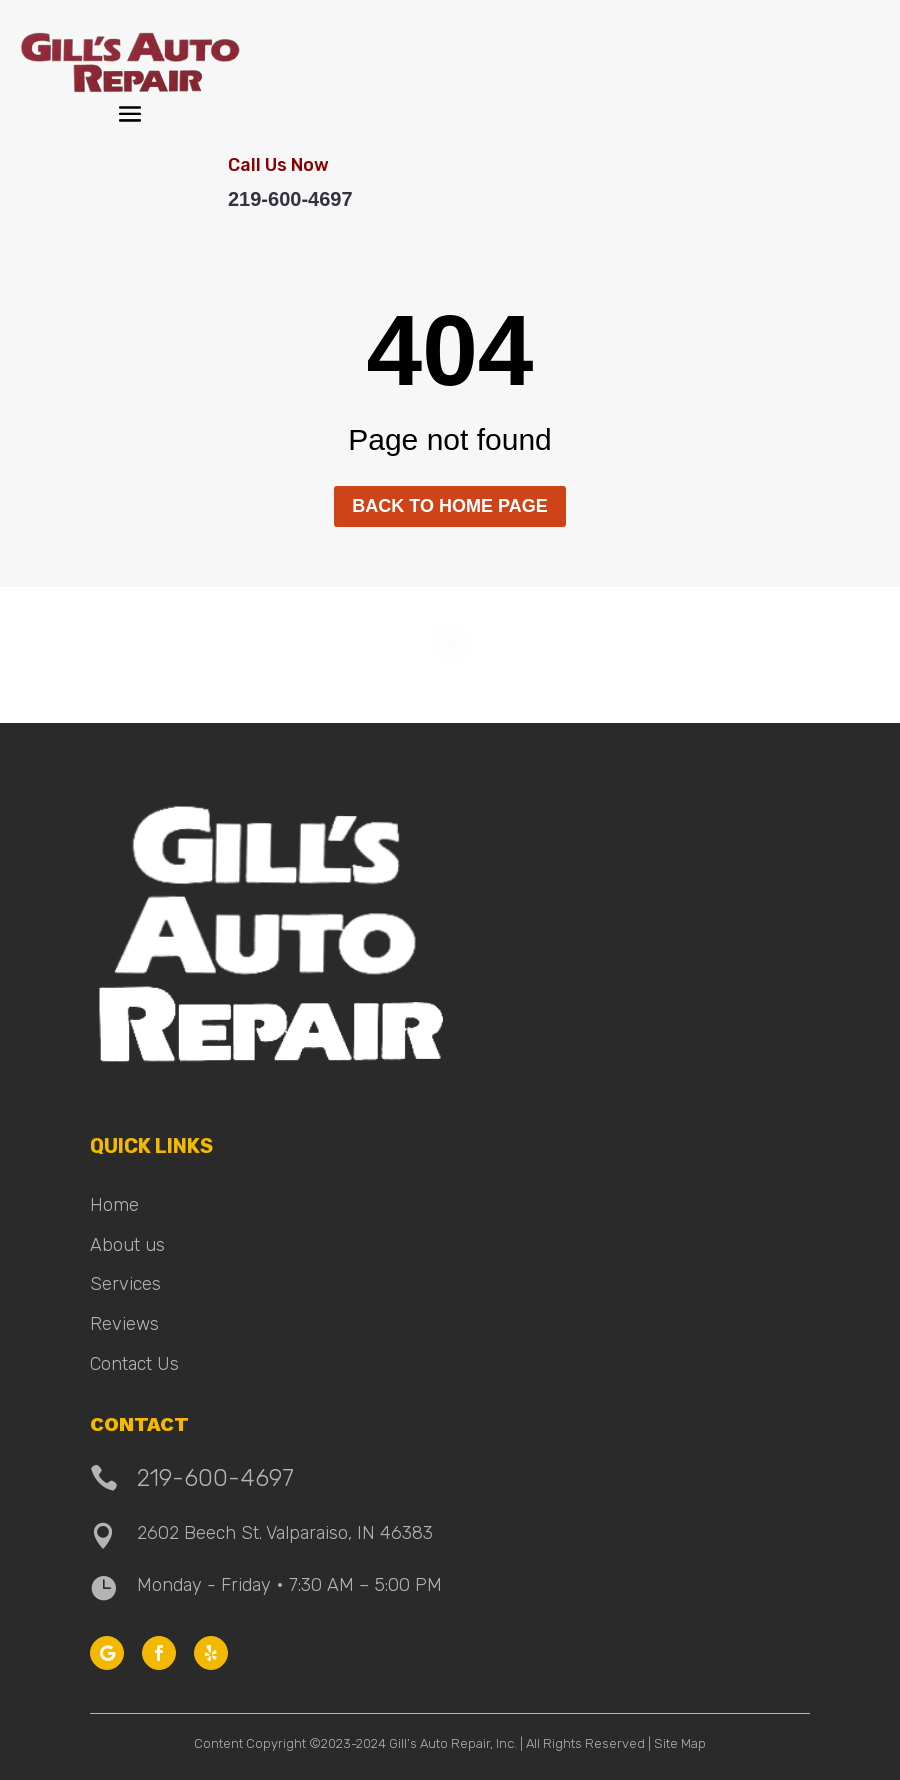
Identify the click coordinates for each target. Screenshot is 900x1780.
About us (127, 1245)
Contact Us (134, 1364)
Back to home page (449, 506)
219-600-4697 (290, 199)
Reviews (124, 1324)
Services (125, 1284)
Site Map (680, 1743)
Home (114, 1205)
